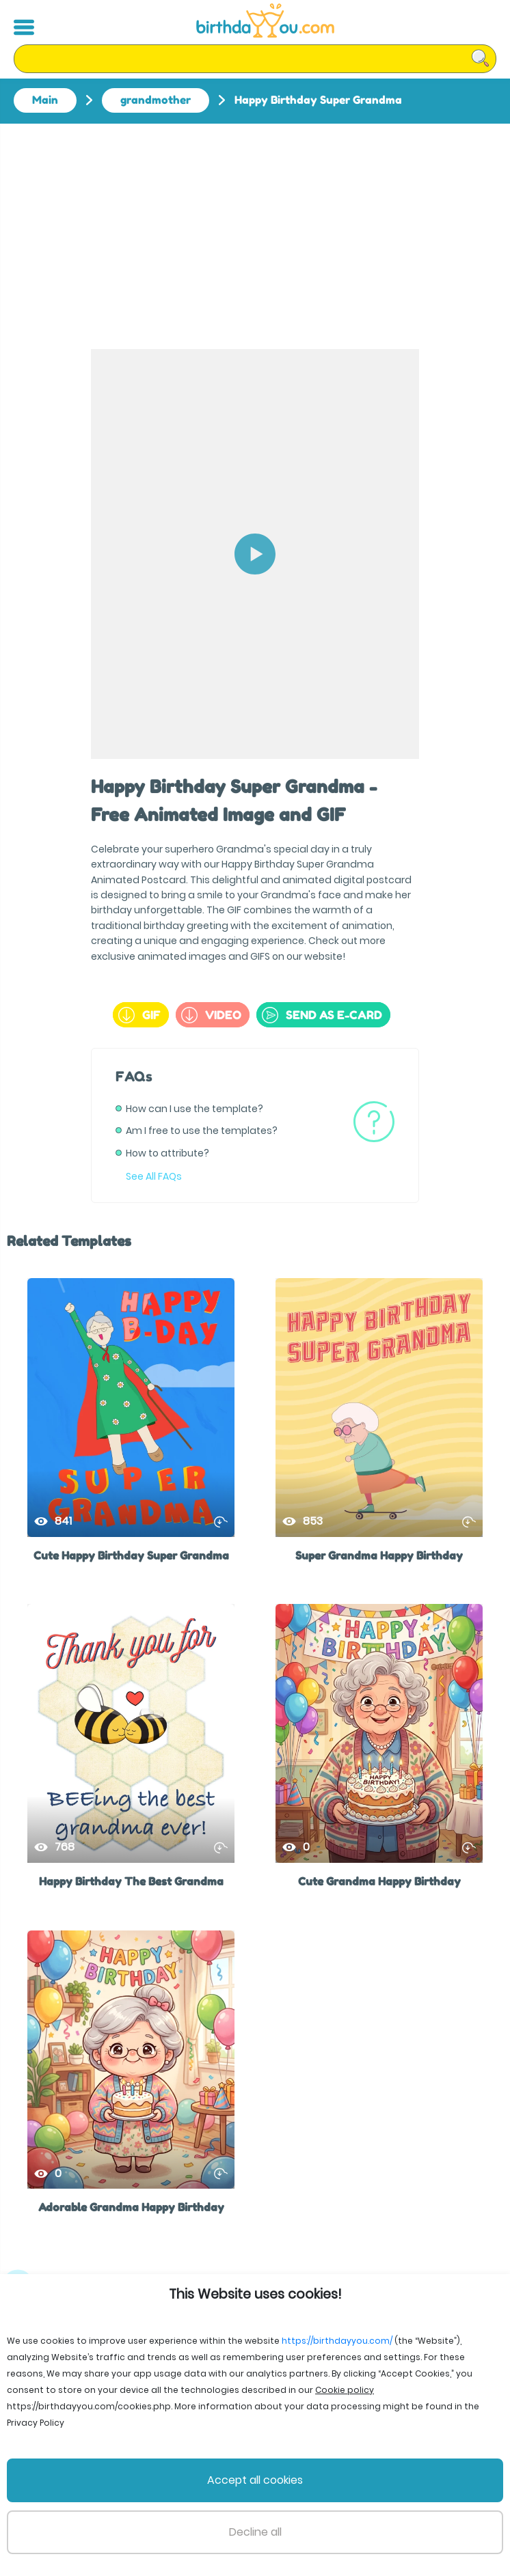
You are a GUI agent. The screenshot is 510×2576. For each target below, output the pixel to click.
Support (345, 2514)
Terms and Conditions (188, 2514)
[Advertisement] (255, 226)
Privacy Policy (282, 2514)
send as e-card (322, 1015)
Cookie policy (410, 2514)
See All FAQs (154, 1176)
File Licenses (96, 2514)
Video (211, 1015)
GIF (139, 1015)
